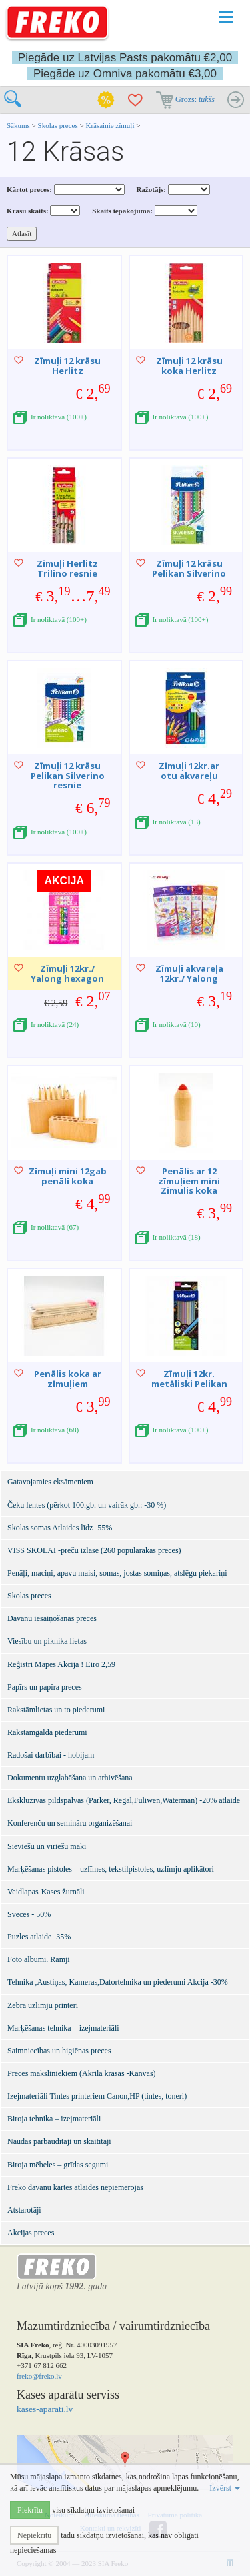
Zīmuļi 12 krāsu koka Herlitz (189, 365)
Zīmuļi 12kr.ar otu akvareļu (189, 770)
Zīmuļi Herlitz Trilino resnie (67, 568)
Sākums (18, 125)
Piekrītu (30, 2510)
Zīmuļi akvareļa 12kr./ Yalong (189, 973)
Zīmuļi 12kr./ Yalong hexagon (67, 973)
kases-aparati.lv (45, 2409)
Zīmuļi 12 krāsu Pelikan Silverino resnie (68, 775)
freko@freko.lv (39, 2376)
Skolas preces (59, 125)
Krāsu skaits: (28, 211)
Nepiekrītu (34, 2535)
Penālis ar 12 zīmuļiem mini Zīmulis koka (189, 1180)
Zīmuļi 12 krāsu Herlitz (67, 365)
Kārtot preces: (29, 189)
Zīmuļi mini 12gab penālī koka (68, 1175)
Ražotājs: (151, 189)
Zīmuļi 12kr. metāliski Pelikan (189, 1378)
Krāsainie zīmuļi (110, 125)
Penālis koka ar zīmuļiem (67, 1378)
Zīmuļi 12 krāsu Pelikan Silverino (189, 568)
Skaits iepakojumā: (122, 211)
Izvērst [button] (224, 2488)
